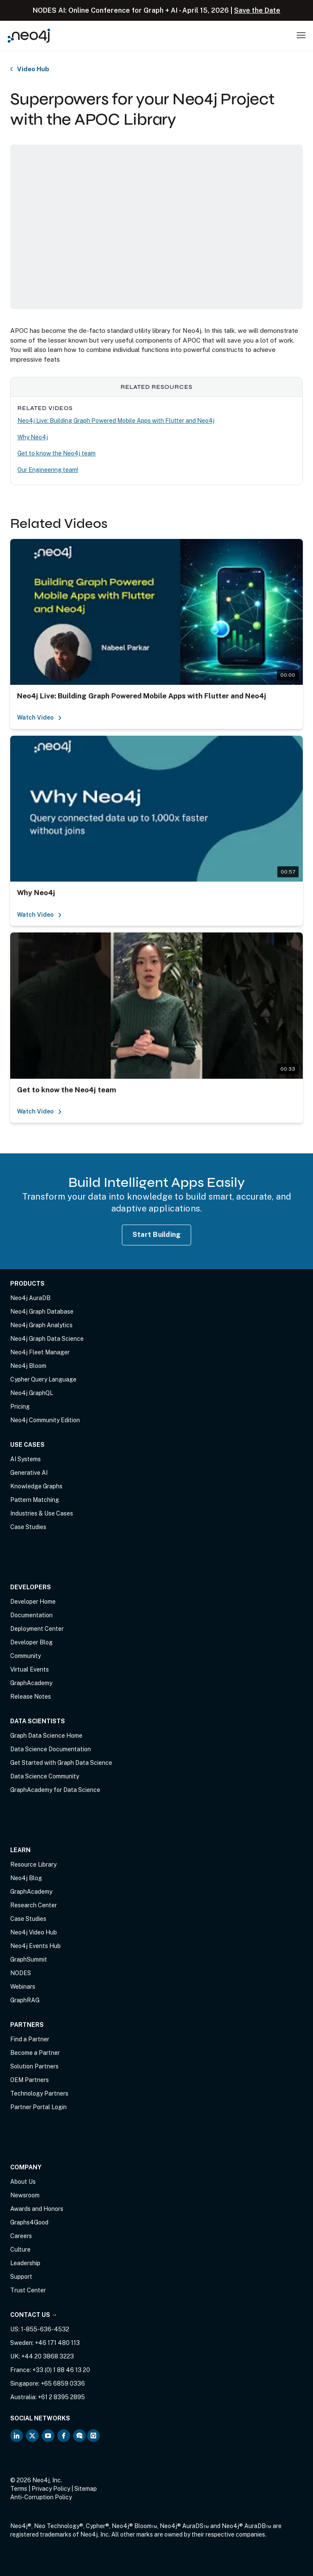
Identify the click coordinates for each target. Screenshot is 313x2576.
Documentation (31, 1615)
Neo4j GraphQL (31, 1393)
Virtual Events (29, 1669)
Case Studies (28, 1527)
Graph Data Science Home (46, 1735)
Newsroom (24, 2195)
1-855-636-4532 (45, 2329)
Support (21, 2276)
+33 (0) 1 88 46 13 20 (61, 2370)
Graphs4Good (29, 2222)
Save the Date (257, 10)
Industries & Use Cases (41, 1513)
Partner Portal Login (38, 2107)
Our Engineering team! (47, 469)
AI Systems (25, 1459)
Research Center (33, 1905)
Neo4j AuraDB (30, 1298)
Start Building (157, 1235)
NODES (20, 1973)
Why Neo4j (32, 437)
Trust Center (28, 2290)
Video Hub (33, 69)
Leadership (25, 2263)
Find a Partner (29, 2039)
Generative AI (29, 1472)
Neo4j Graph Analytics (41, 1325)
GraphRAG (24, 2000)
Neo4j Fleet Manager (40, 1352)
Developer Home (33, 1601)
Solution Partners (34, 2066)
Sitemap (85, 2488)
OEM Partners (29, 2079)
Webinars (22, 1986)
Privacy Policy (50, 2488)
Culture (20, 2249)
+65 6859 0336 (63, 2383)
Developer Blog (31, 1642)
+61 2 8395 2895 (61, 2397)
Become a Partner (35, 2052)
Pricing (20, 1406)
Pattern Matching (34, 1499)
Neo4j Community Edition (45, 1420)
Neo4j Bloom (28, 1365)
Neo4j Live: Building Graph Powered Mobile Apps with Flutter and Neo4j (115, 420)
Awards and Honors (36, 2208)
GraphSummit (28, 1959)
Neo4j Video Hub (33, 1932)
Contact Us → (33, 2314)
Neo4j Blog (26, 1878)
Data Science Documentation (50, 1749)
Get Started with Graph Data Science (61, 1762)
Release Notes (30, 1696)
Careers (21, 2236)
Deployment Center (37, 1628)
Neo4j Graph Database (41, 1311)
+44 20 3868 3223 (47, 2356)
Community (25, 1655)
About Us (23, 2181)
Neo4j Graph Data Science (47, 1338)
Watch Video (39, 717)
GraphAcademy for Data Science (55, 1789)
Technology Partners (39, 2093)
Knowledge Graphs (36, 1486)
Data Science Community (44, 1776)
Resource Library (33, 1864)
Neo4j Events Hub (35, 1945)
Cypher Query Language (43, 1379)
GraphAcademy (31, 1683)
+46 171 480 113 (57, 2342)
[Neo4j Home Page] (29, 35)
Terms (18, 2488)
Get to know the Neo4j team (56, 453)
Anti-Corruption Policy (41, 2497)
